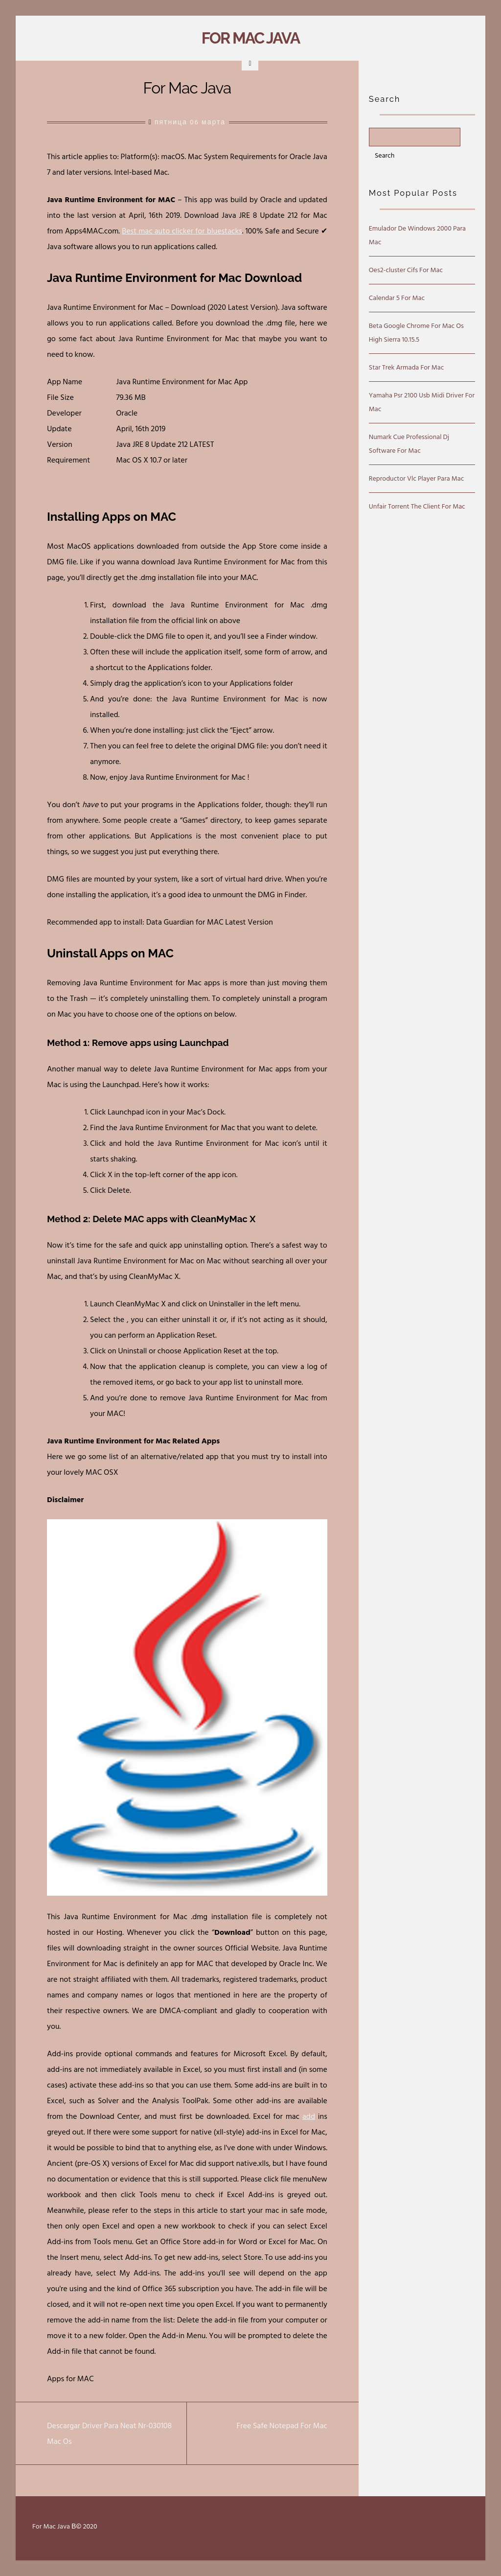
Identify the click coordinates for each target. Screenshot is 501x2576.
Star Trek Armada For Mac (406, 367)
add (308, 2116)
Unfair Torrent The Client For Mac (417, 506)
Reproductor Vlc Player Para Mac (416, 478)
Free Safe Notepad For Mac (282, 2425)
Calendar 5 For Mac (397, 297)
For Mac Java (250, 38)
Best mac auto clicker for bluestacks (182, 231)
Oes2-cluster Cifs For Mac (406, 270)
